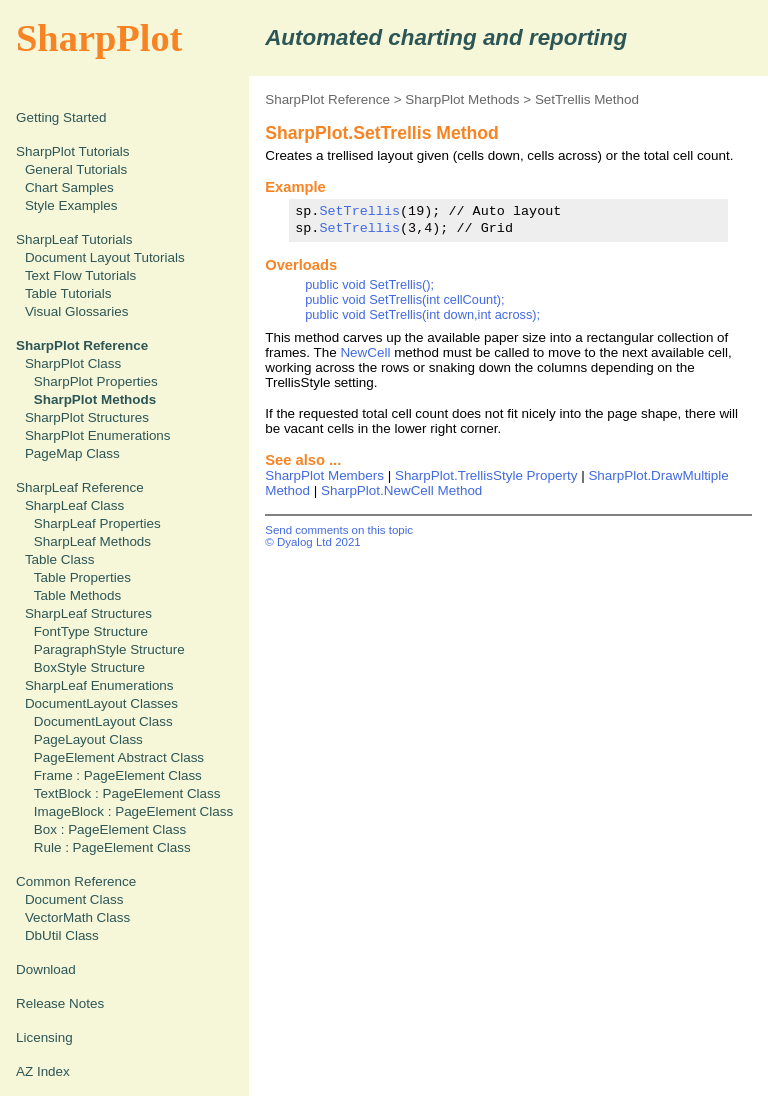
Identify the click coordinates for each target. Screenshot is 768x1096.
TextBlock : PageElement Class (127, 793)
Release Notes (60, 1003)
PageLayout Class (88, 739)
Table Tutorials (68, 293)
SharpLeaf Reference (80, 487)
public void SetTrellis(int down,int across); (422, 314)
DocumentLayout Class (103, 721)
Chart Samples (69, 187)
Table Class (59, 559)
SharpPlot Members (324, 475)
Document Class (74, 899)
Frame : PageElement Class (118, 775)
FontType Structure (91, 631)
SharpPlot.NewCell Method (401, 490)
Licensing (44, 1037)
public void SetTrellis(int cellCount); (404, 299)
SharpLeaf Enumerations (99, 685)
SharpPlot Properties (96, 381)
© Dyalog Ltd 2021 (313, 542)
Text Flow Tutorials (80, 275)
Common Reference (76, 881)
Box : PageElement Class (110, 829)
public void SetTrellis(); (369, 284)
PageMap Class (72, 453)
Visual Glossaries (77, 311)
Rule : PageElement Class (112, 847)
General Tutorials (76, 169)
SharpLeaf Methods (92, 541)
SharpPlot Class (73, 363)
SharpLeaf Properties (97, 523)
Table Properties (82, 577)
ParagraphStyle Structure (109, 649)
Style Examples (71, 205)
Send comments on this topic (339, 530)
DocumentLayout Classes (101, 703)
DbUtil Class (62, 935)
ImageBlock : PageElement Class (133, 811)
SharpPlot (99, 38)
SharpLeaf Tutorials (74, 239)
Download (46, 969)
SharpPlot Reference (327, 99)
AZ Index (43, 1071)
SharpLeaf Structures (88, 613)
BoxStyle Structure (89, 667)
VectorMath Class (77, 917)
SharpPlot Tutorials (73, 151)
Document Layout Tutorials (105, 257)
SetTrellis (359, 211)
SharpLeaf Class (74, 505)
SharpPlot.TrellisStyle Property (486, 475)
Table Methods (77, 595)
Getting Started (61, 117)
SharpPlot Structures (87, 417)
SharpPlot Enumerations (98, 435)
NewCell (365, 352)
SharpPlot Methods (462, 99)
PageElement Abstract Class (119, 757)
